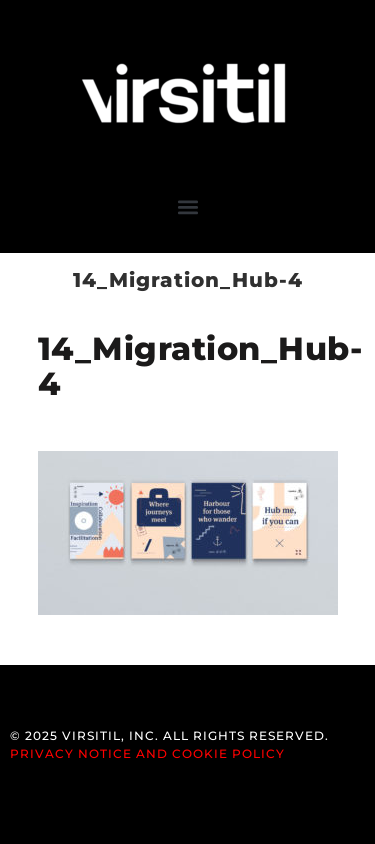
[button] (187, 206)
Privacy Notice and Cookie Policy (147, 753)
